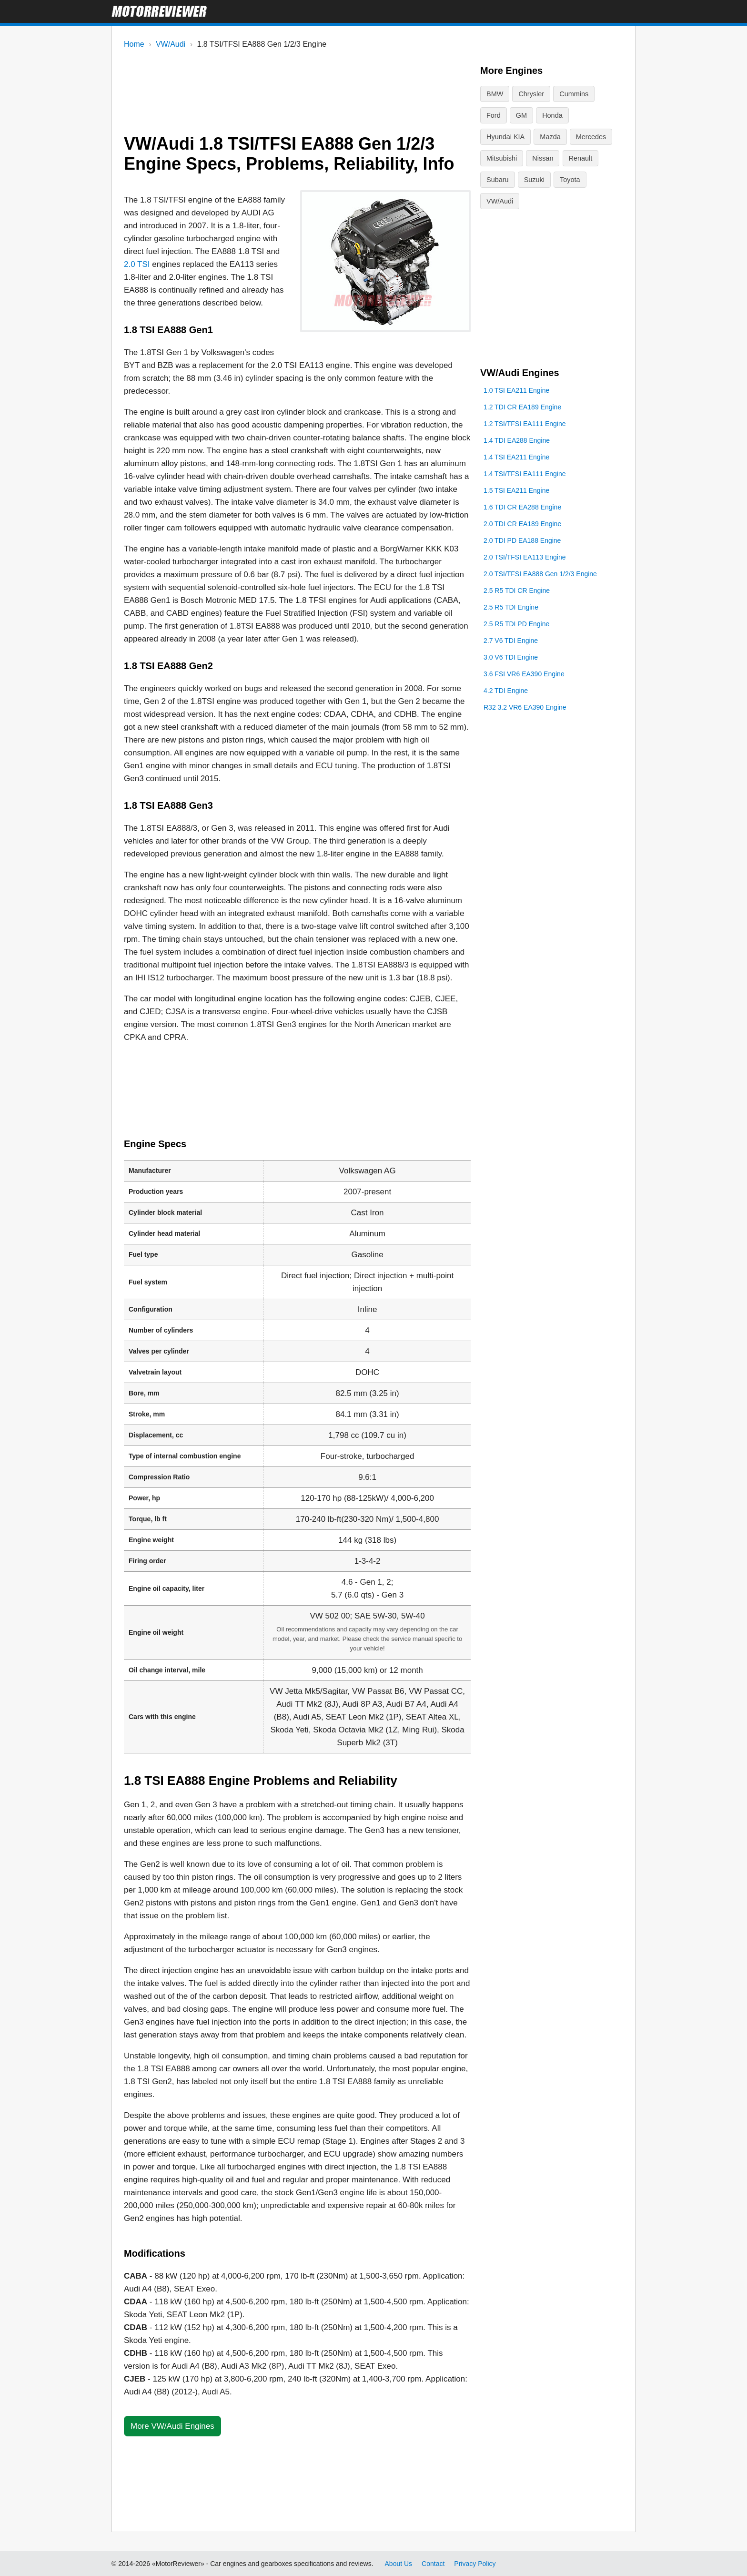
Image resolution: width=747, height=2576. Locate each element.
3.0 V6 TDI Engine (511, 800)
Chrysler (529, 94)
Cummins (571, 94)
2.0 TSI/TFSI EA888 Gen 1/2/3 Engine (540, 716)
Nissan (496, 157)
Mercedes (535, 136)
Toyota (531, 178)
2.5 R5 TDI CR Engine (517, 733)
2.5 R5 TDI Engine (511, 749)
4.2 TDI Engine (506, 833)
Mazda (496, 136)
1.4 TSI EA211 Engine (516, 599)
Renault (533, 157)
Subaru (570, 157)
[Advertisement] (297, 86)
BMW (494, 94)
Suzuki (496, 178)
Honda (522, 115)
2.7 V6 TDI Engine (511, 783)
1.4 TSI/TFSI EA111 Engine (525, 616)
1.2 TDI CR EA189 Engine (522, 549)
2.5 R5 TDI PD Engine (516, 766)
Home (134, 44)
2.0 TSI (137, 264)
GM (491, 115)
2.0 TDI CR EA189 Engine (522, 666)
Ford (607, 94)
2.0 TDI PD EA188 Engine (522, 683)
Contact (433, 2563)
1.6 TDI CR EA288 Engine (522, 649)
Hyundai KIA (565, 115)
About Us (399, 2563)
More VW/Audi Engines (172, 2426)
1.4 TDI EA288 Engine (517, 583)
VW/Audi (170, 44)
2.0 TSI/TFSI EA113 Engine (525, 699)
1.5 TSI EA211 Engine (516, 633)
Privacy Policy (474, 2563)
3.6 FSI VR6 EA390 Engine (524, 816)
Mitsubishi (580, 136)
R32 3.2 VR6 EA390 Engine (525, 850)
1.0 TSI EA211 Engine (516, 533)
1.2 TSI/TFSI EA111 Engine (525, 566)
